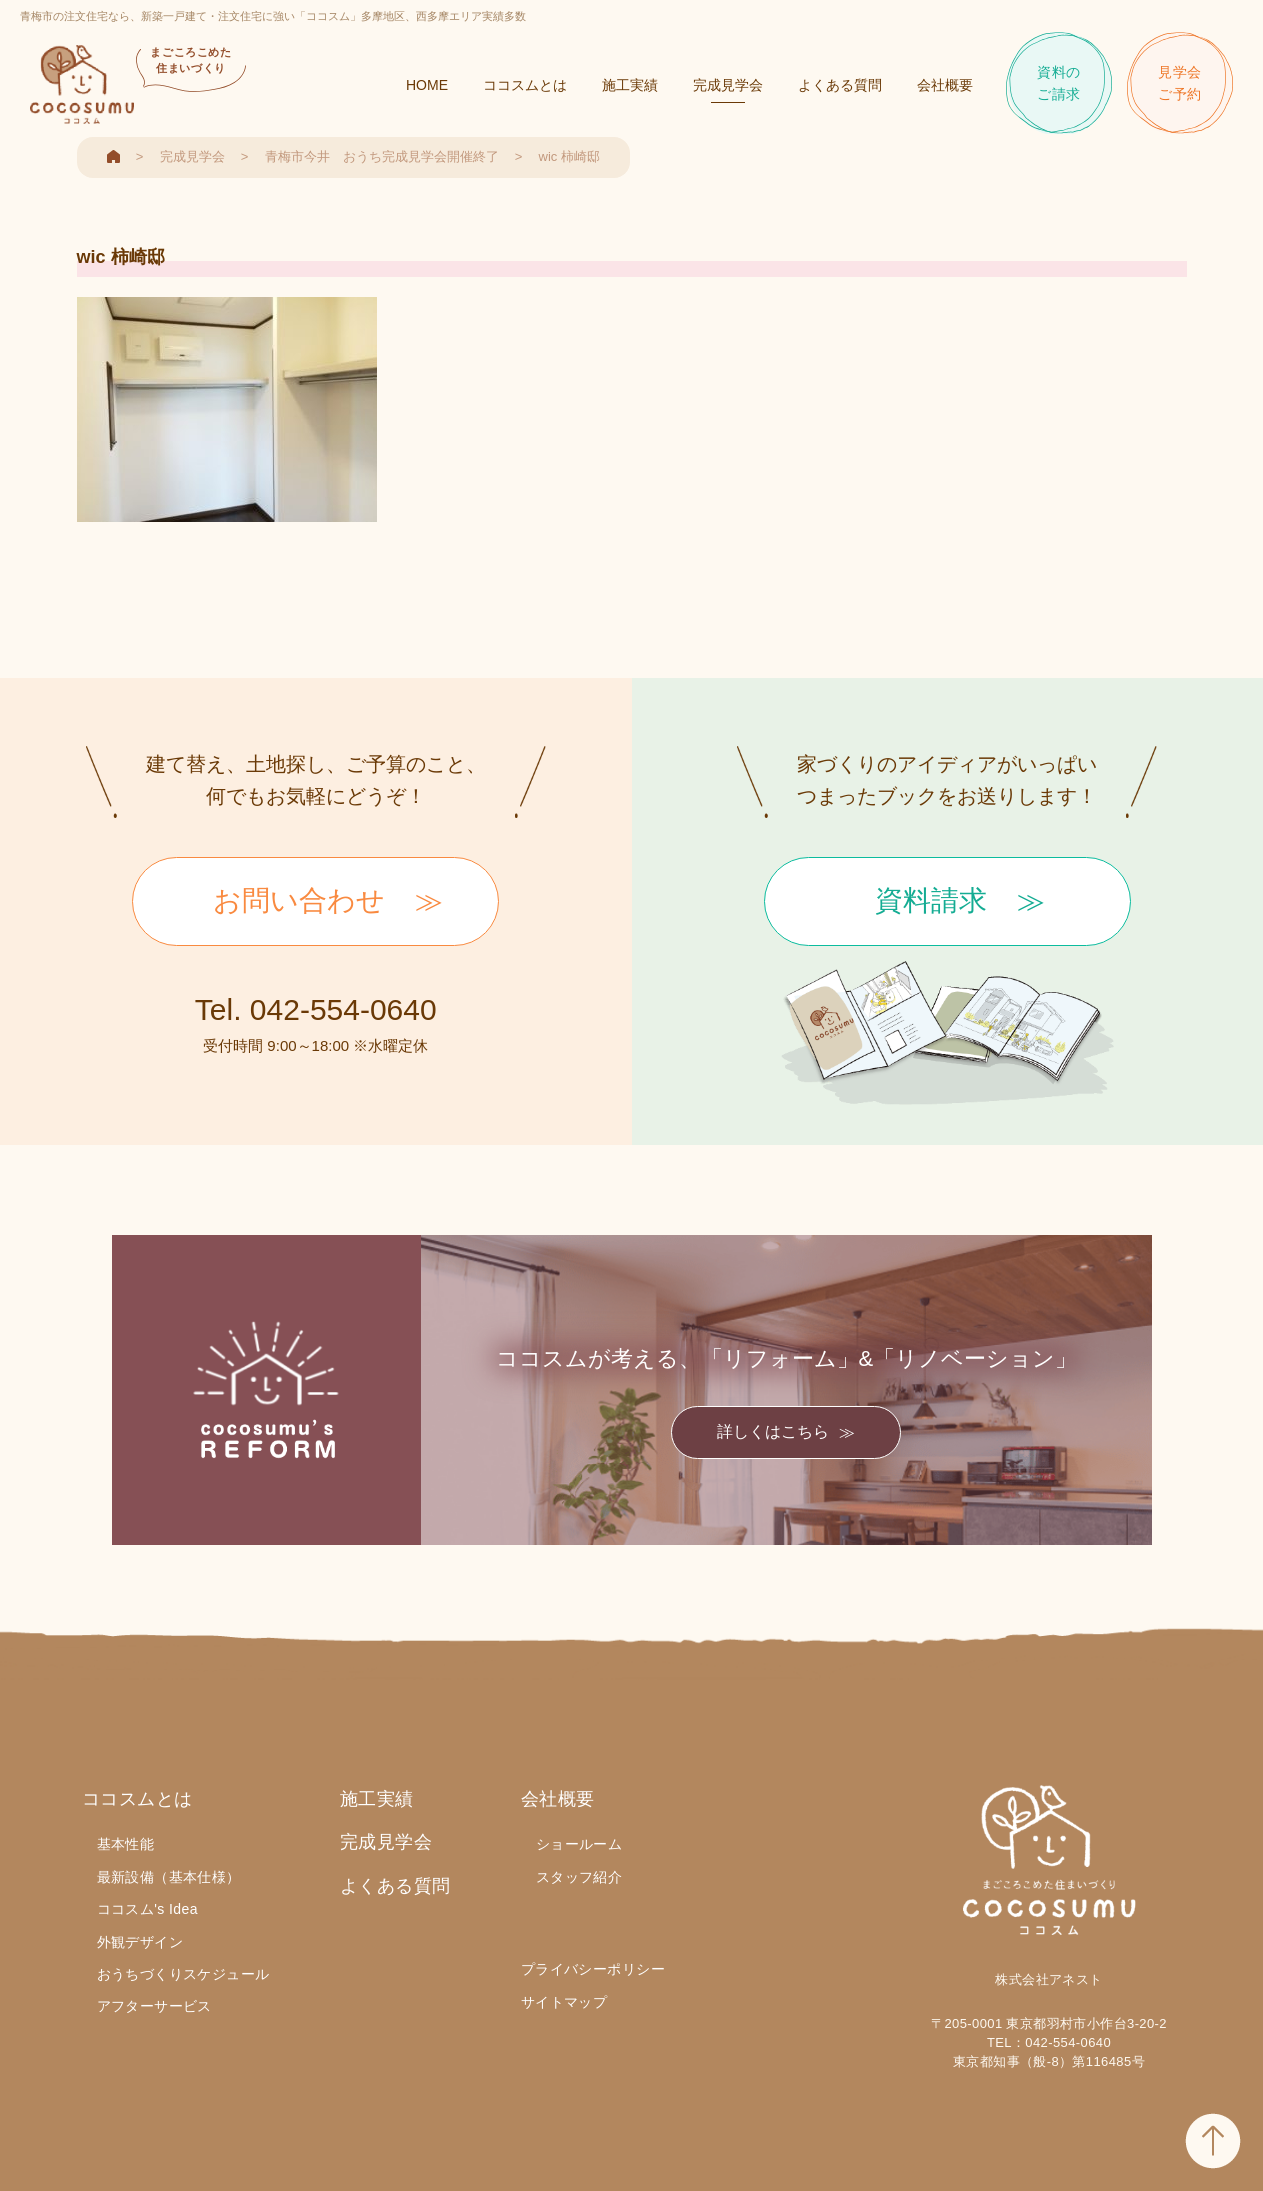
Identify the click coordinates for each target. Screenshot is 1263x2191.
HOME (427, 85)
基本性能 (126, 1844)
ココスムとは (525, 85)
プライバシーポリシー (593, 1969)
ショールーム (579, 1844)
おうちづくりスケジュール (183, 1974)
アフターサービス (154, 2006)
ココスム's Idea (147, 1909)
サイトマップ (564, 2002)
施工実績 (630, 85)
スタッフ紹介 (579, 1877)
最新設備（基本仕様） (169, 1877)
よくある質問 (840, 85)
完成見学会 (728, 85)
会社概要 (945, 85)
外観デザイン (140, 1942)
